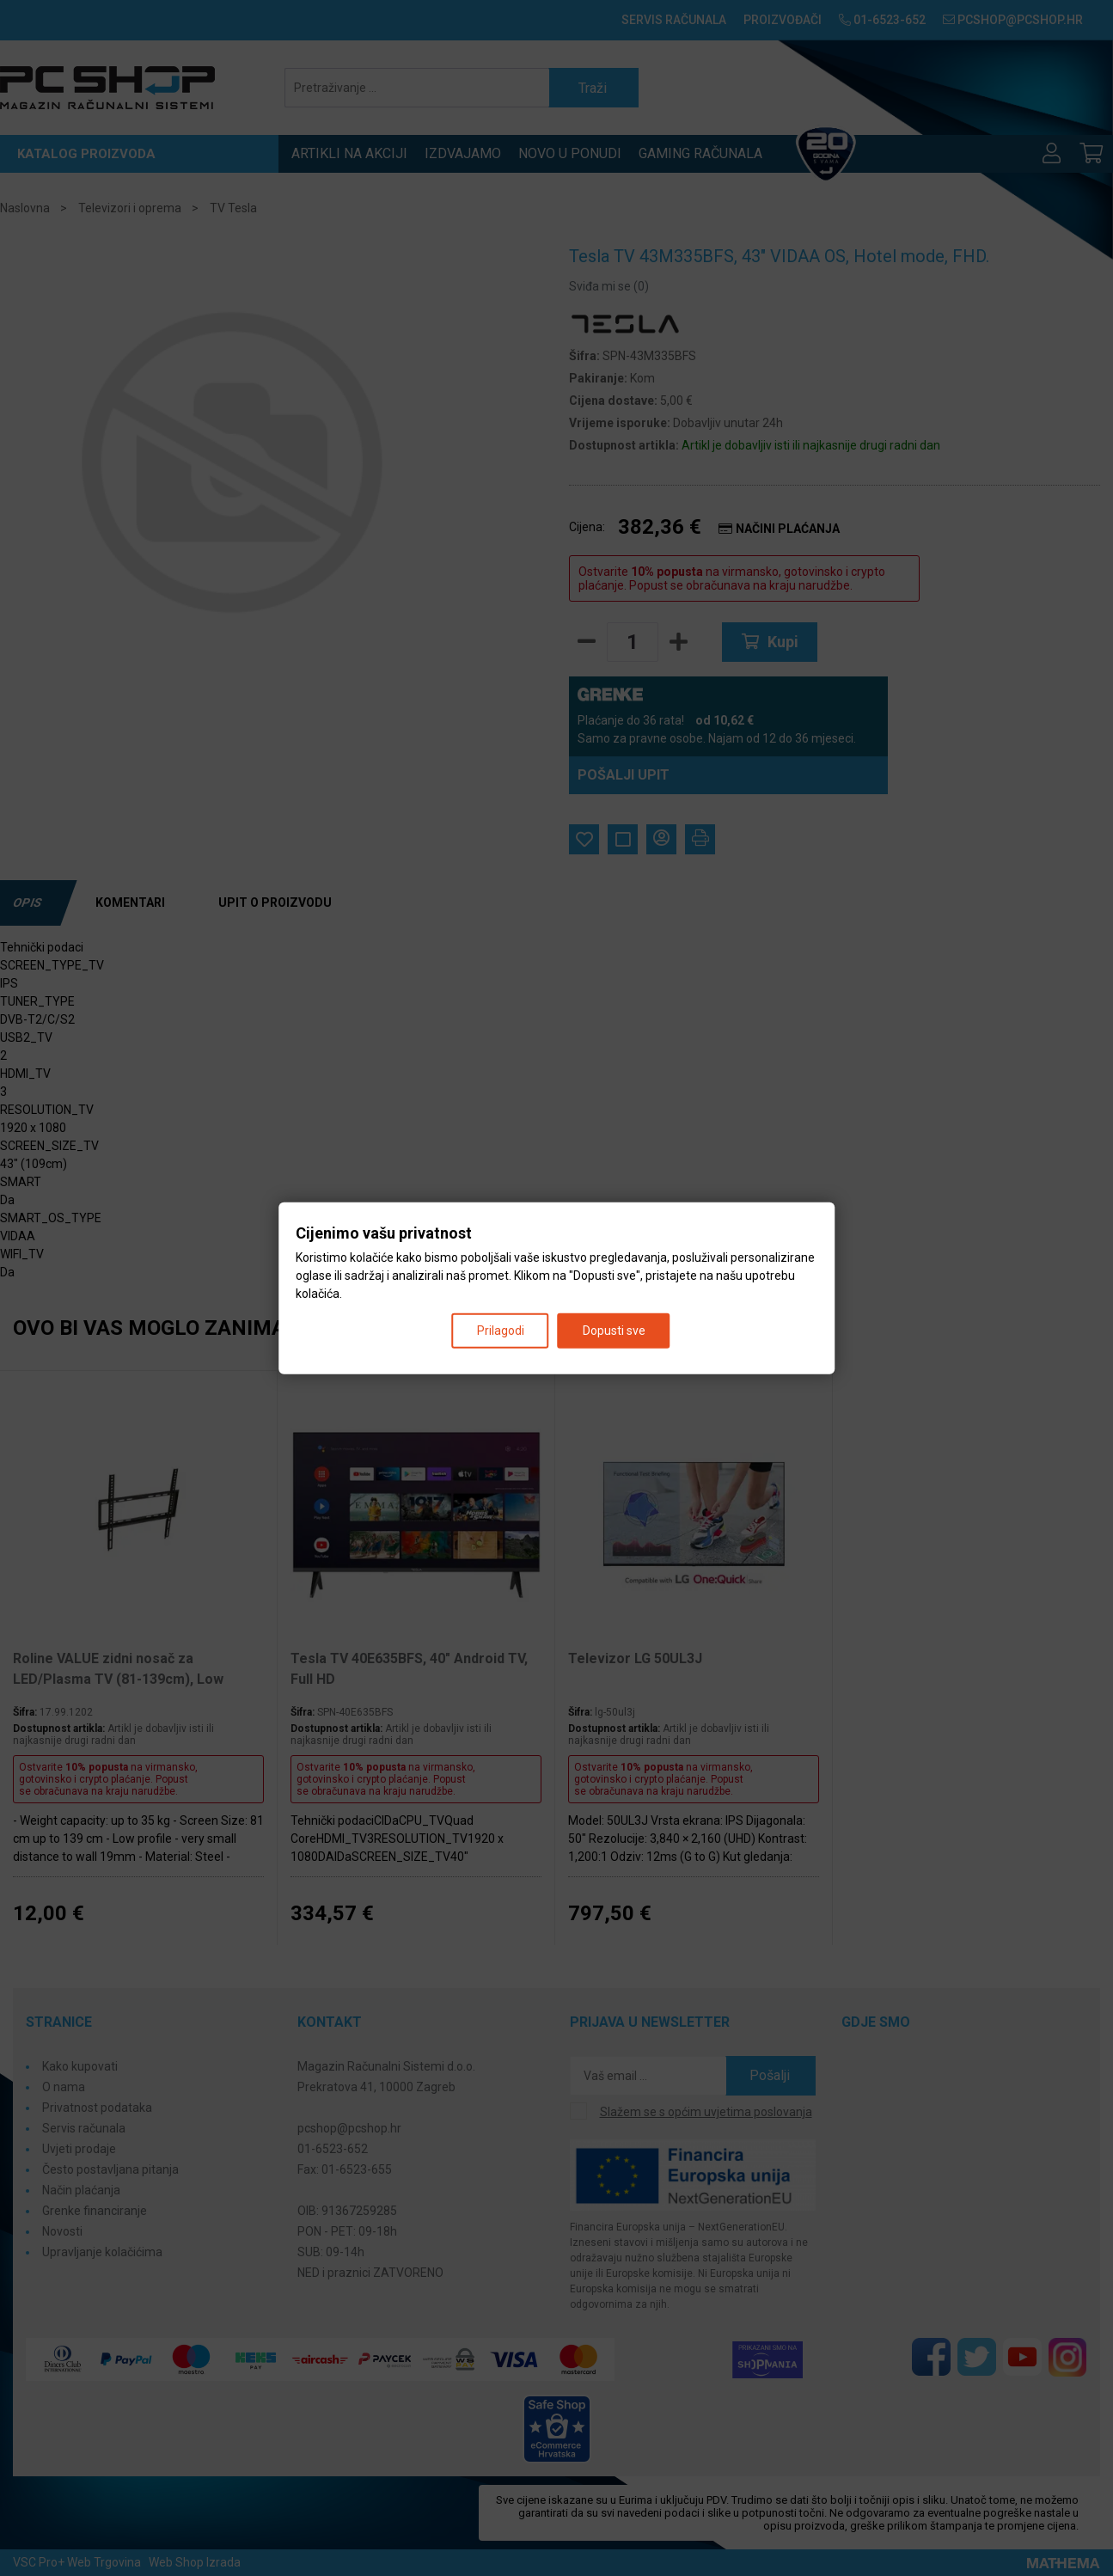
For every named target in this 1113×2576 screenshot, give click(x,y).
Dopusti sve (614, 1330)
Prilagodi (500, 1330)
